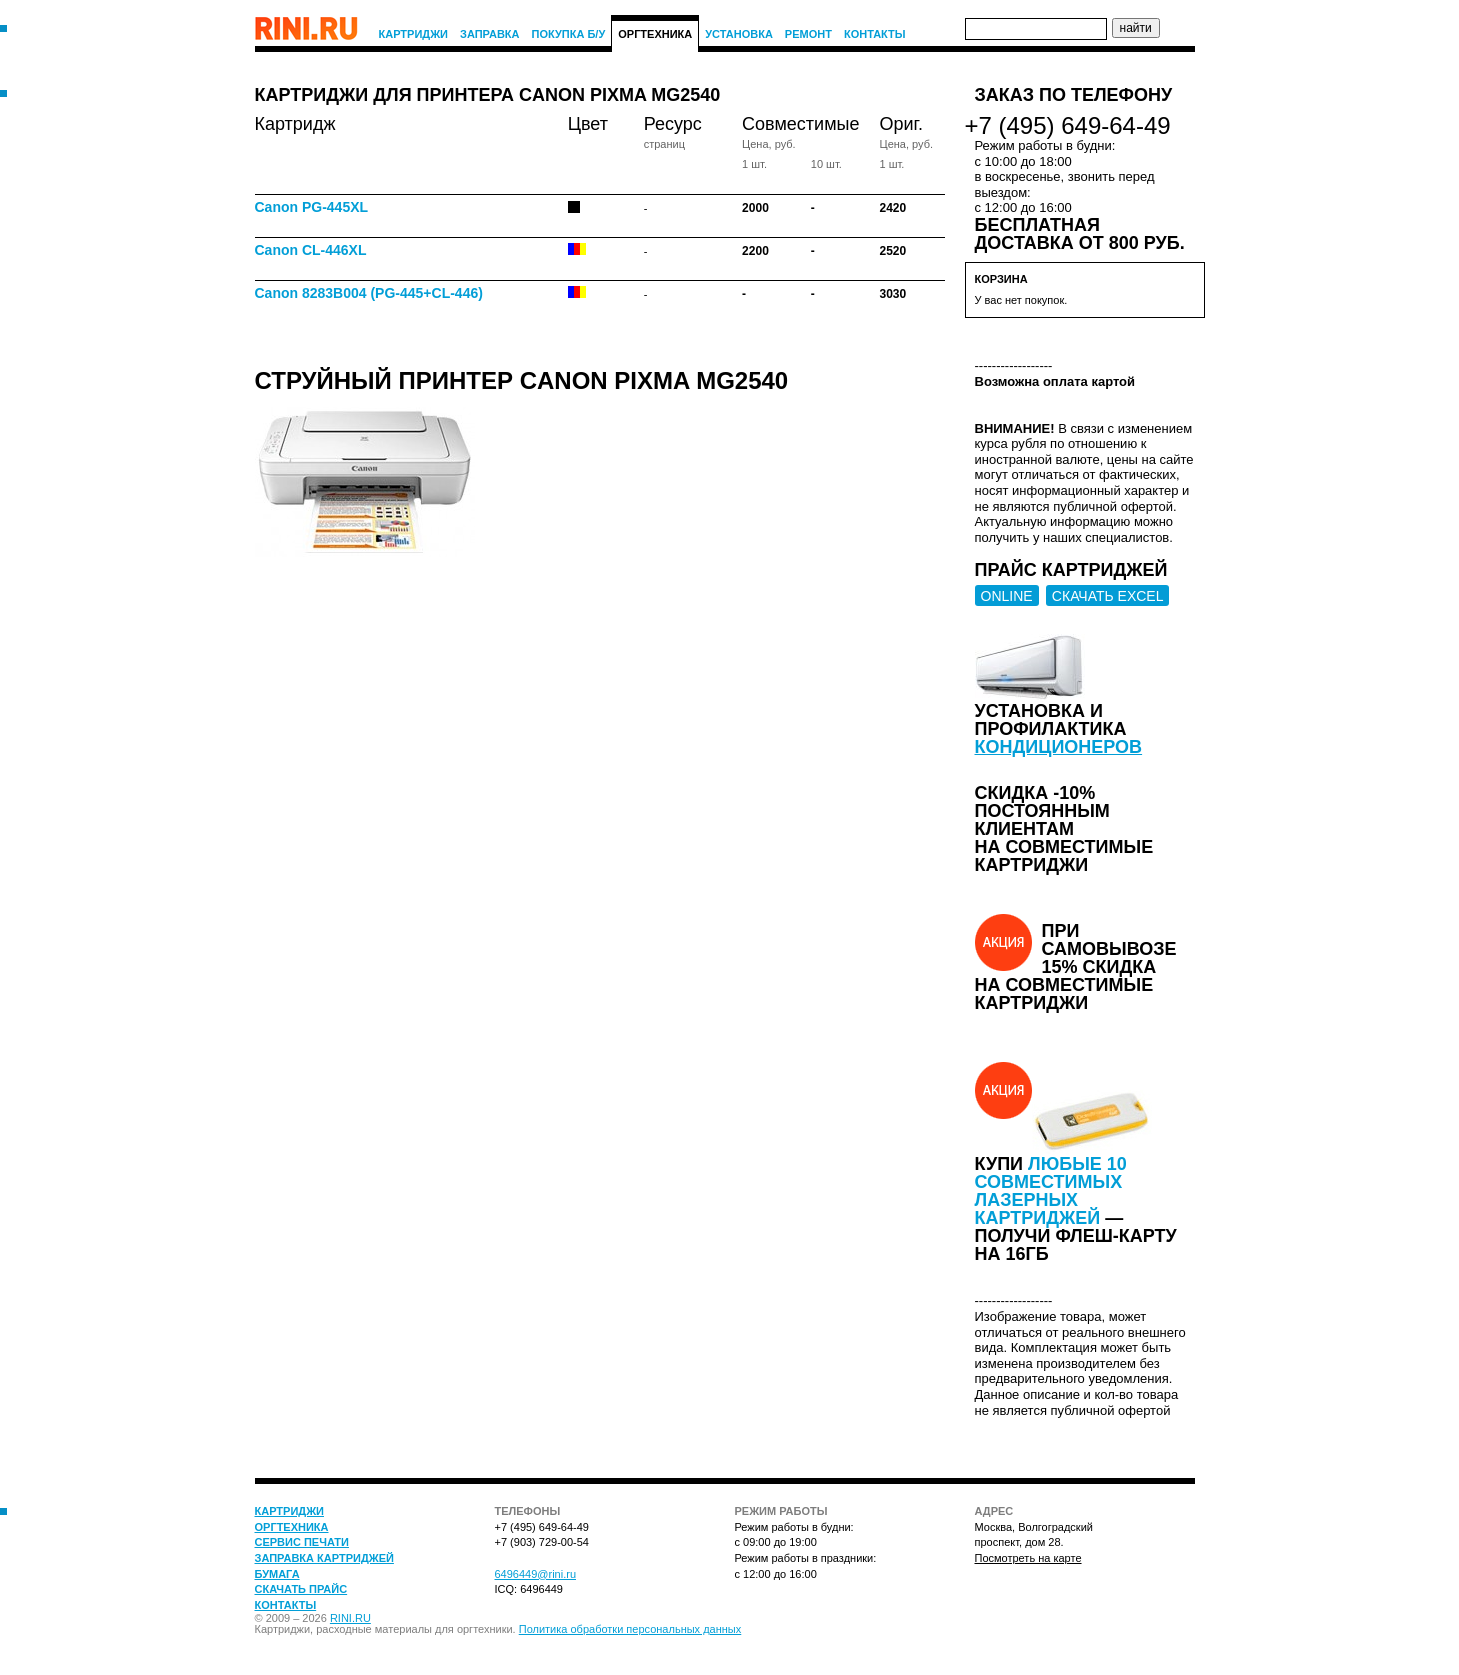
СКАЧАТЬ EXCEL (1108, 596)
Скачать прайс (301, 1589)
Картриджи (414, 34)
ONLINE (1007, 596)
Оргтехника (655, 34)
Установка (739, 34)
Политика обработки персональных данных (630, 1629)
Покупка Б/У (569, 34)
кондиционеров (1059, 747)
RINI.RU (350, 1618)
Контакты (875, 34)
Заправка (490, 34)
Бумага (277, 1574)
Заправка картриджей (324, 1558)
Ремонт (808, 34)
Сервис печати (302, 1542)
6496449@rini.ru (536, 1574)
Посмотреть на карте (1028, 1558)
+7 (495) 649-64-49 (1068, 125)
